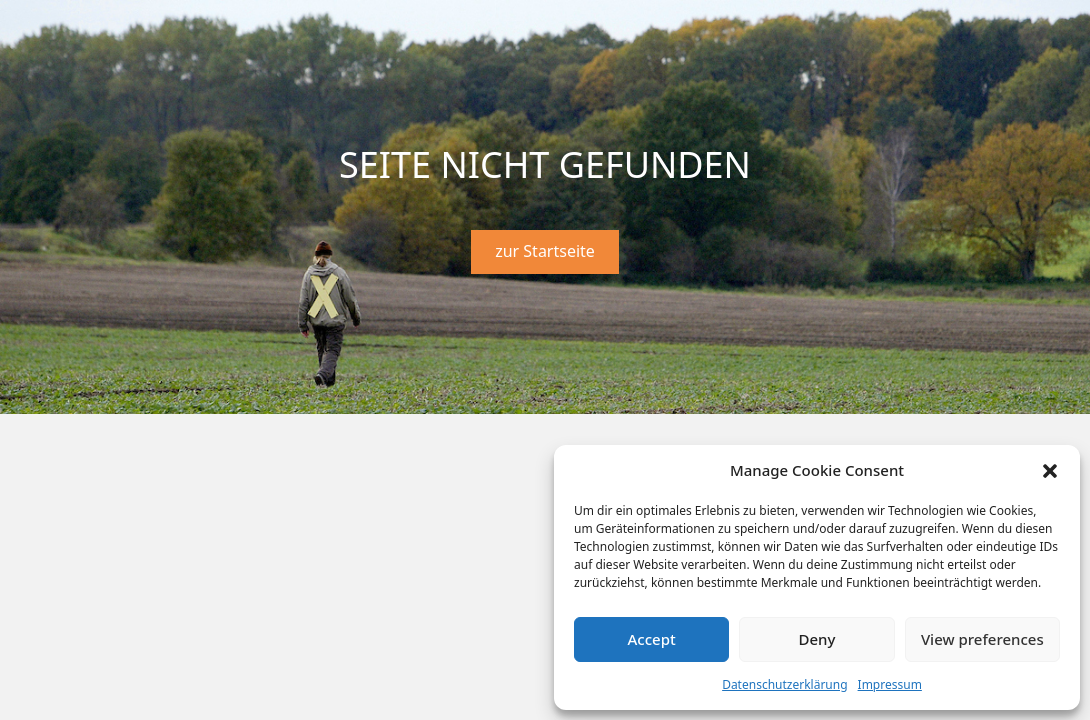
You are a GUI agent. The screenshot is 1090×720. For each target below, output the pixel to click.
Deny (817, 639)
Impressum (890, 684)
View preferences (982, 639)
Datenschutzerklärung (784, 684)
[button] (1050, 471)
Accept (652, 639)
